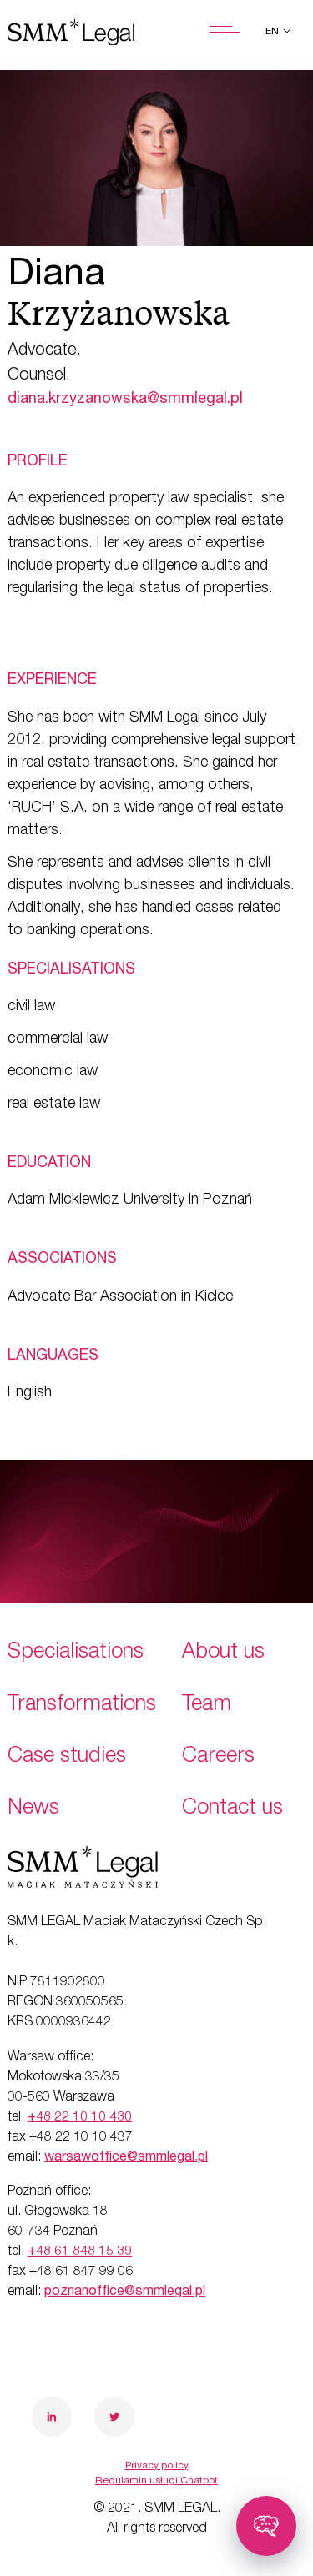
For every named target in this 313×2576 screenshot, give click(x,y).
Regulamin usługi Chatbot (156, 2481)
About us (223, 1653)
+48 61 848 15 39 (80, 2252)
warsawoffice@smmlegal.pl (126, 2158)
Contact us (232, 1809)
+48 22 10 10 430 (80, 2118)
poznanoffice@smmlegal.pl (124, 2292)
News (33, 1809)
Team (206, 1705)
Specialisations (76, 1653)
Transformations (82, 1705)
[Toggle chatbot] (266, 2526)
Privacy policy (157, 2466)
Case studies (67, 1757)
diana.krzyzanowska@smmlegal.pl (125, 399)
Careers (218, 1757)
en (273, 32)
